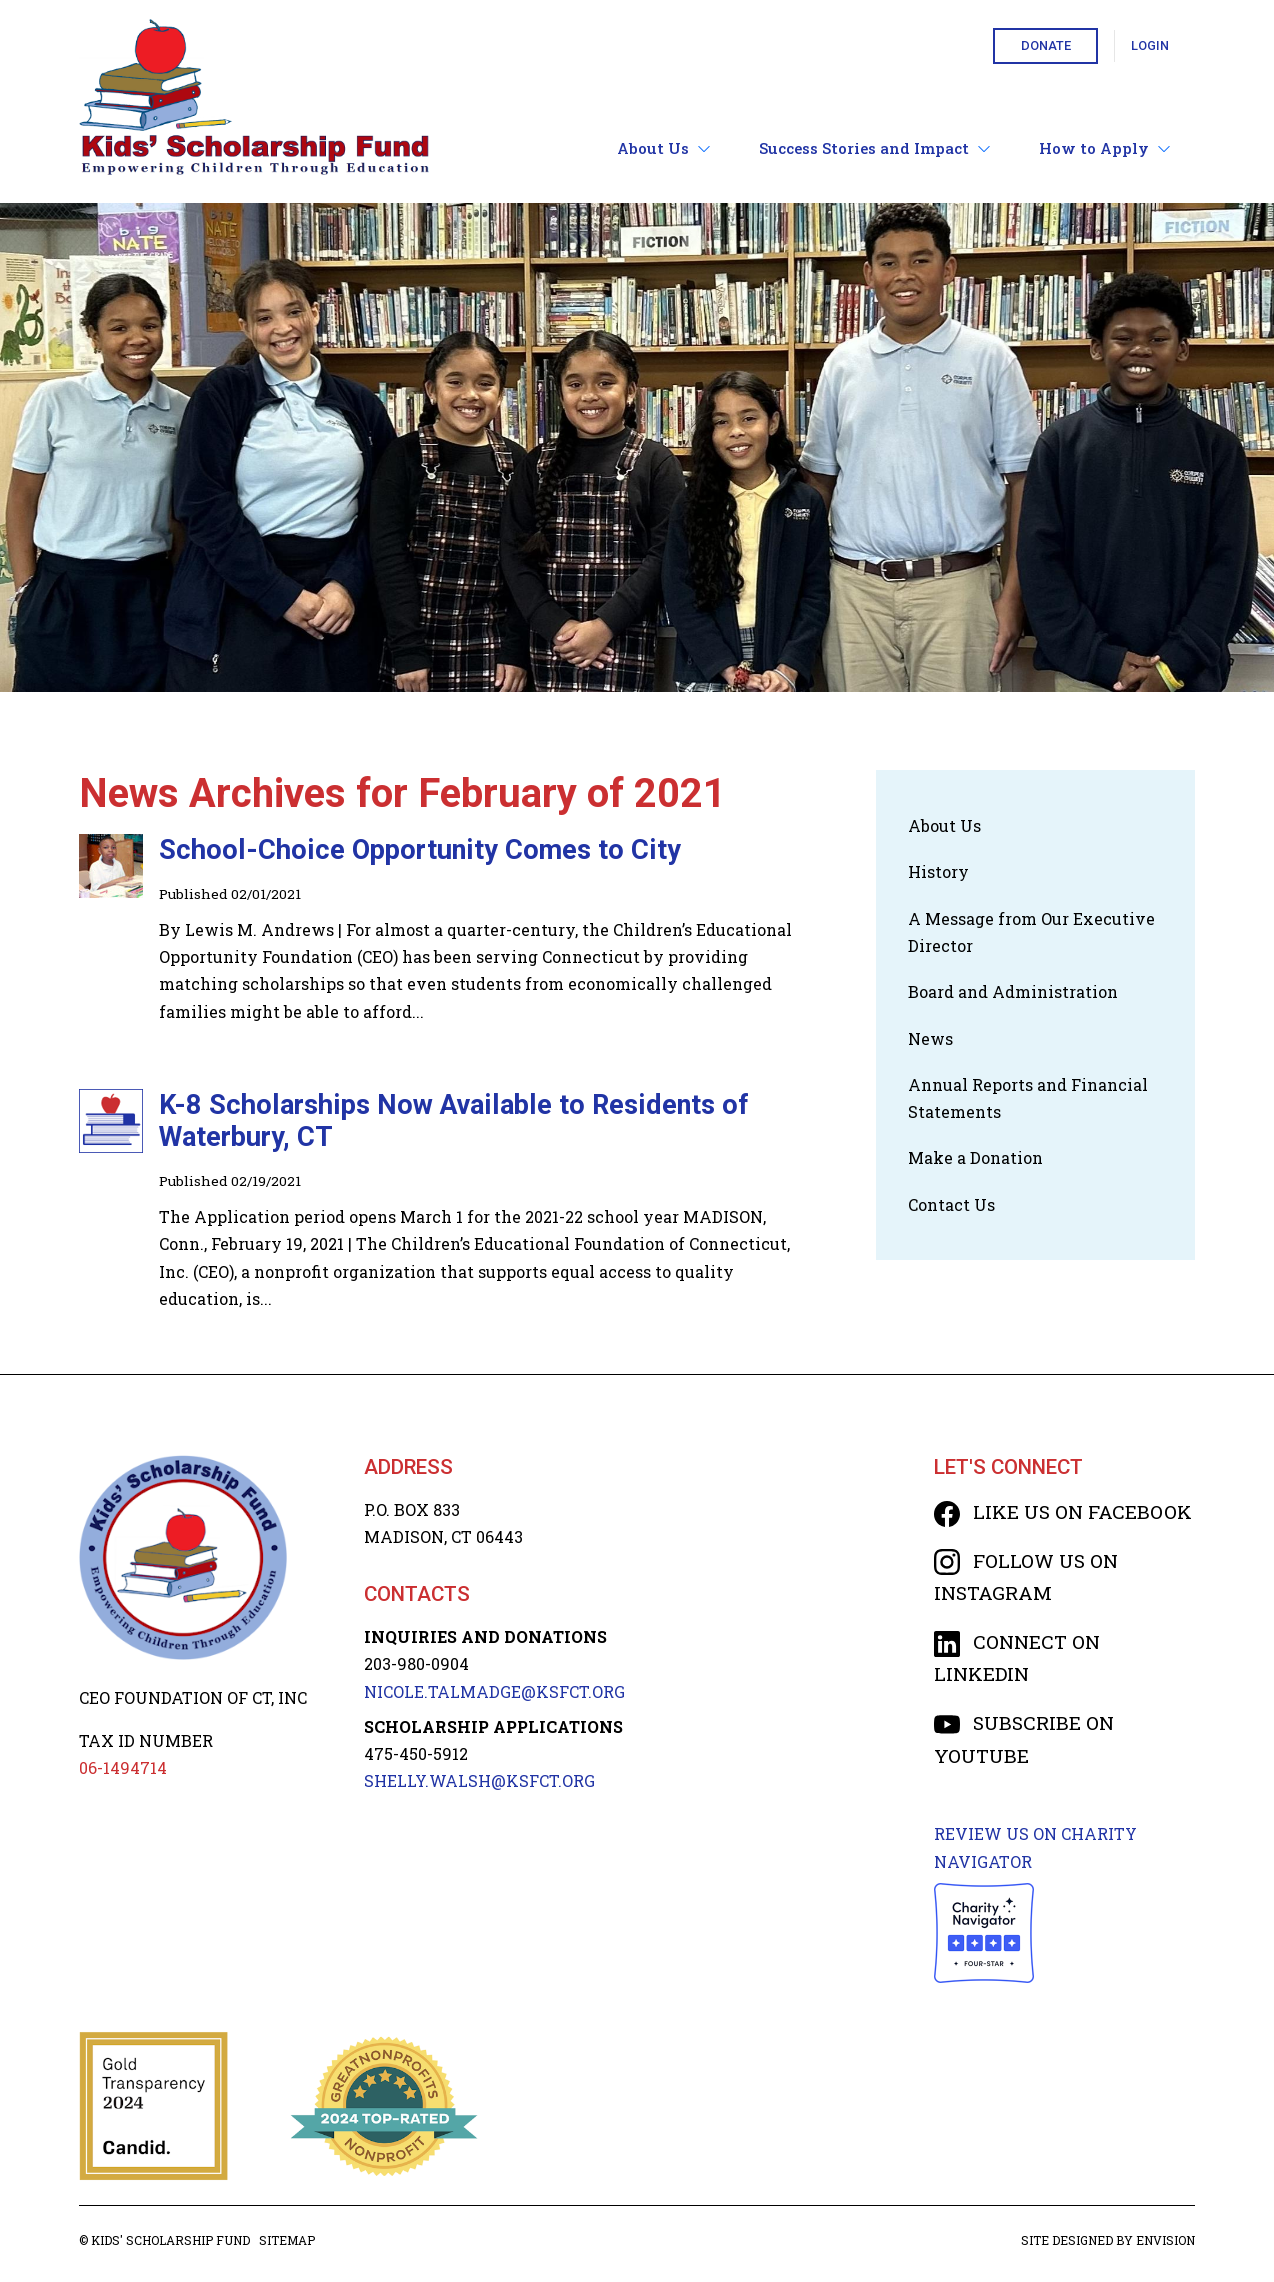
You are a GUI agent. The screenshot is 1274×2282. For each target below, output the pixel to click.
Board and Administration (1013, 991)
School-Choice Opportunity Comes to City (420, 850)
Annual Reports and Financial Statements (1028, 1098)
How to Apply (1105, 148)
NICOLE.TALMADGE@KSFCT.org (494, 1691)
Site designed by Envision (1108, 2240)
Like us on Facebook (1063, 1511)
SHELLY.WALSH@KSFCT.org (479, 1780)
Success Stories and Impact (875, 148)
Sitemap (287, 2240)
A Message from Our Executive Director (1031, 932)
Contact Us (951, 1204)
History (938, 871)
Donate (1046, 45)
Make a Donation (975, 1157)
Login (1150, 45)
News (930, 1038)
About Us (664, 148)
